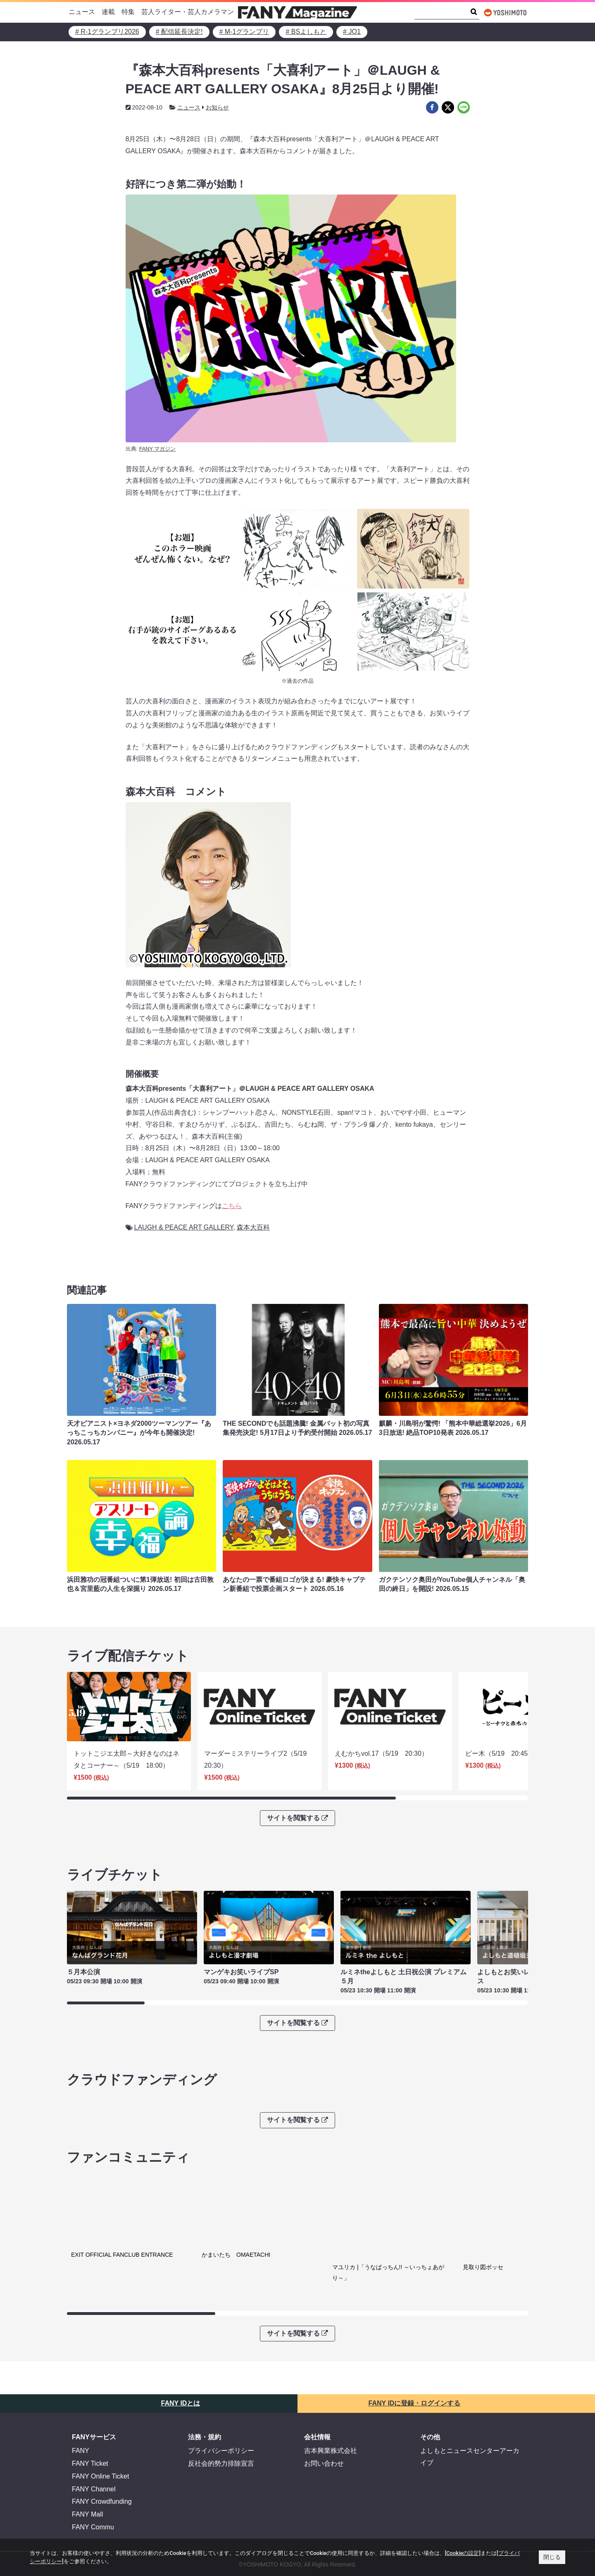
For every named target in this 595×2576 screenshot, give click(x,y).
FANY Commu (93, 2440)
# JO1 (352, 31)
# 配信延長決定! (179, 31)
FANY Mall (87, 2427)
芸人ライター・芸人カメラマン (187, 11)
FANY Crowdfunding (102, 2414)
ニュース (82, 11)
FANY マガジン (157, 449)
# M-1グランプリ (244, 31)
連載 (108, 11)
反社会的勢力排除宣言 (221, 2376)
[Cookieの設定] (463, 2553)
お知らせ (217, 107)
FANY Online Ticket (100, 2389)
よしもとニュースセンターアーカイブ (469, 2369)
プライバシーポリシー (221, 2363)
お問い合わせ (324, 2376)
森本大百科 (253, 1227)
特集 (128, 11)
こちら (232, 1205)
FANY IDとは (180, 2316)
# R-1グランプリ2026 (107, 31)
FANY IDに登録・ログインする (415, 2316)
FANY (80, 2363)
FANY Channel (94, 2401)
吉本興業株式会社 (330, 2363)
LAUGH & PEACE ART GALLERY (183, 1227)
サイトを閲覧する (297, 1817)
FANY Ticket (90, 2376)
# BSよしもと (306, 31)
